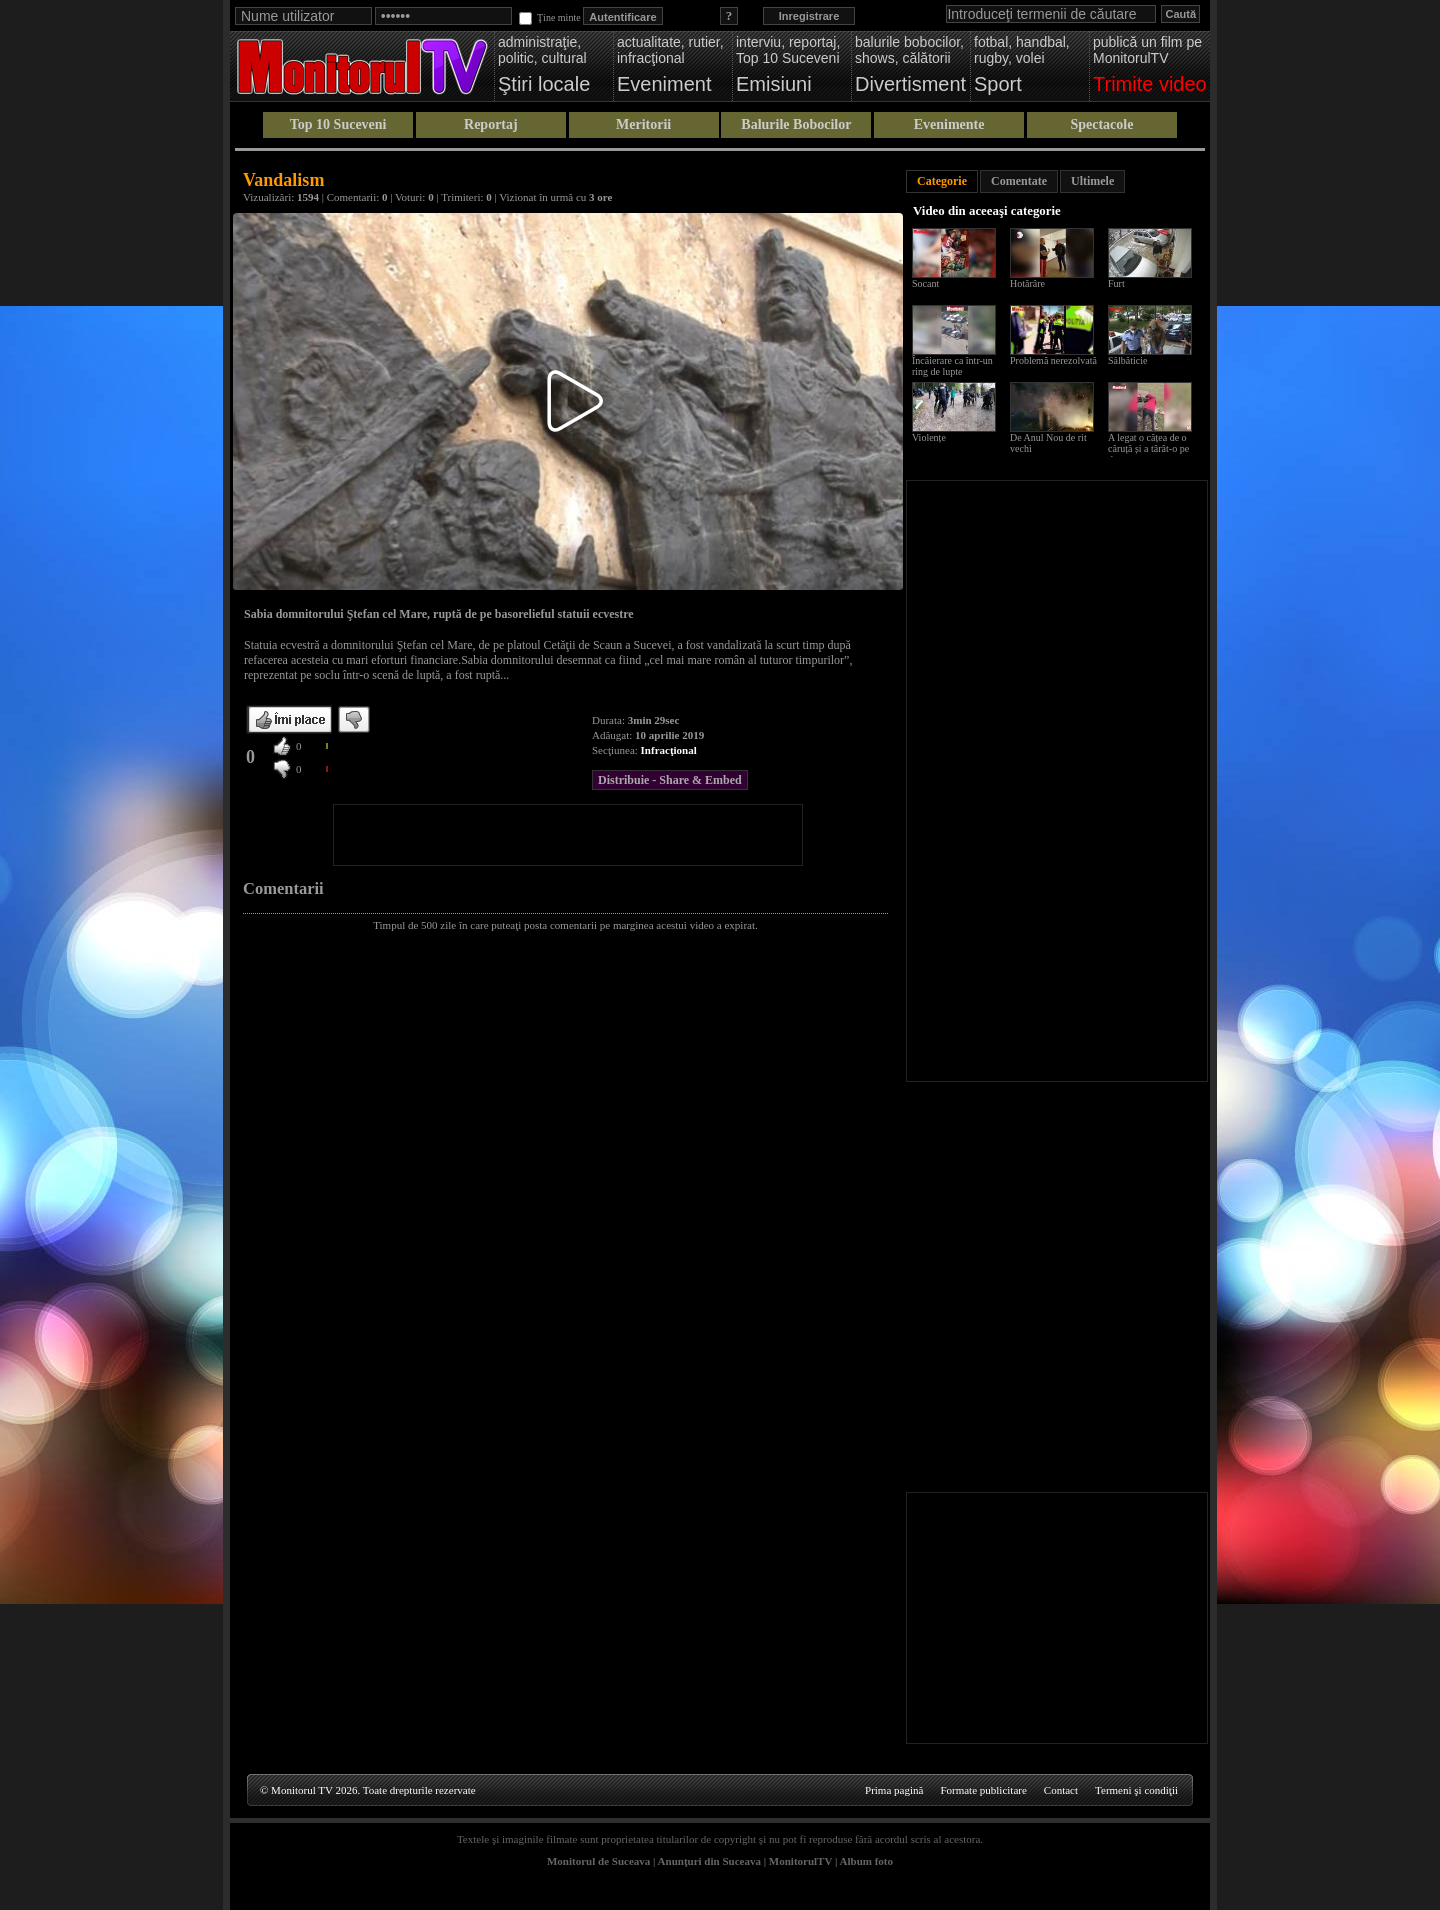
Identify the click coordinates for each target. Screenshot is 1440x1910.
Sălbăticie (1127, 360)
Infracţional (669, 750)
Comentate (1019, 181)
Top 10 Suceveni (338, 124)
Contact (1061, 1790)
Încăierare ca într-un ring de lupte (952, 366)
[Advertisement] (568, 835)
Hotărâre (1027, 283)
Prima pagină (894, 1790)
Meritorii (643, 124)
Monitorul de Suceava (598, 1861)
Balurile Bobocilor (796, 124)
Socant (925, 283)
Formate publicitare (983, 1790)
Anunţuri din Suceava (709, 1861)
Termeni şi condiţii (1136, 1790)
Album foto (866, 1861)
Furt (1116, 283)
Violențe (929, 437)
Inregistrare (809, 16)
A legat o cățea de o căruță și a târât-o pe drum (1148, 448)
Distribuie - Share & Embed (670, 780)
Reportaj (491, 124)
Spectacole (1101, 124)
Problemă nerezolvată (1053, 360)
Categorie (942, 181)
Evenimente (949, 124)
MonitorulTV (800, 1861)
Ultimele (1092, 181)
